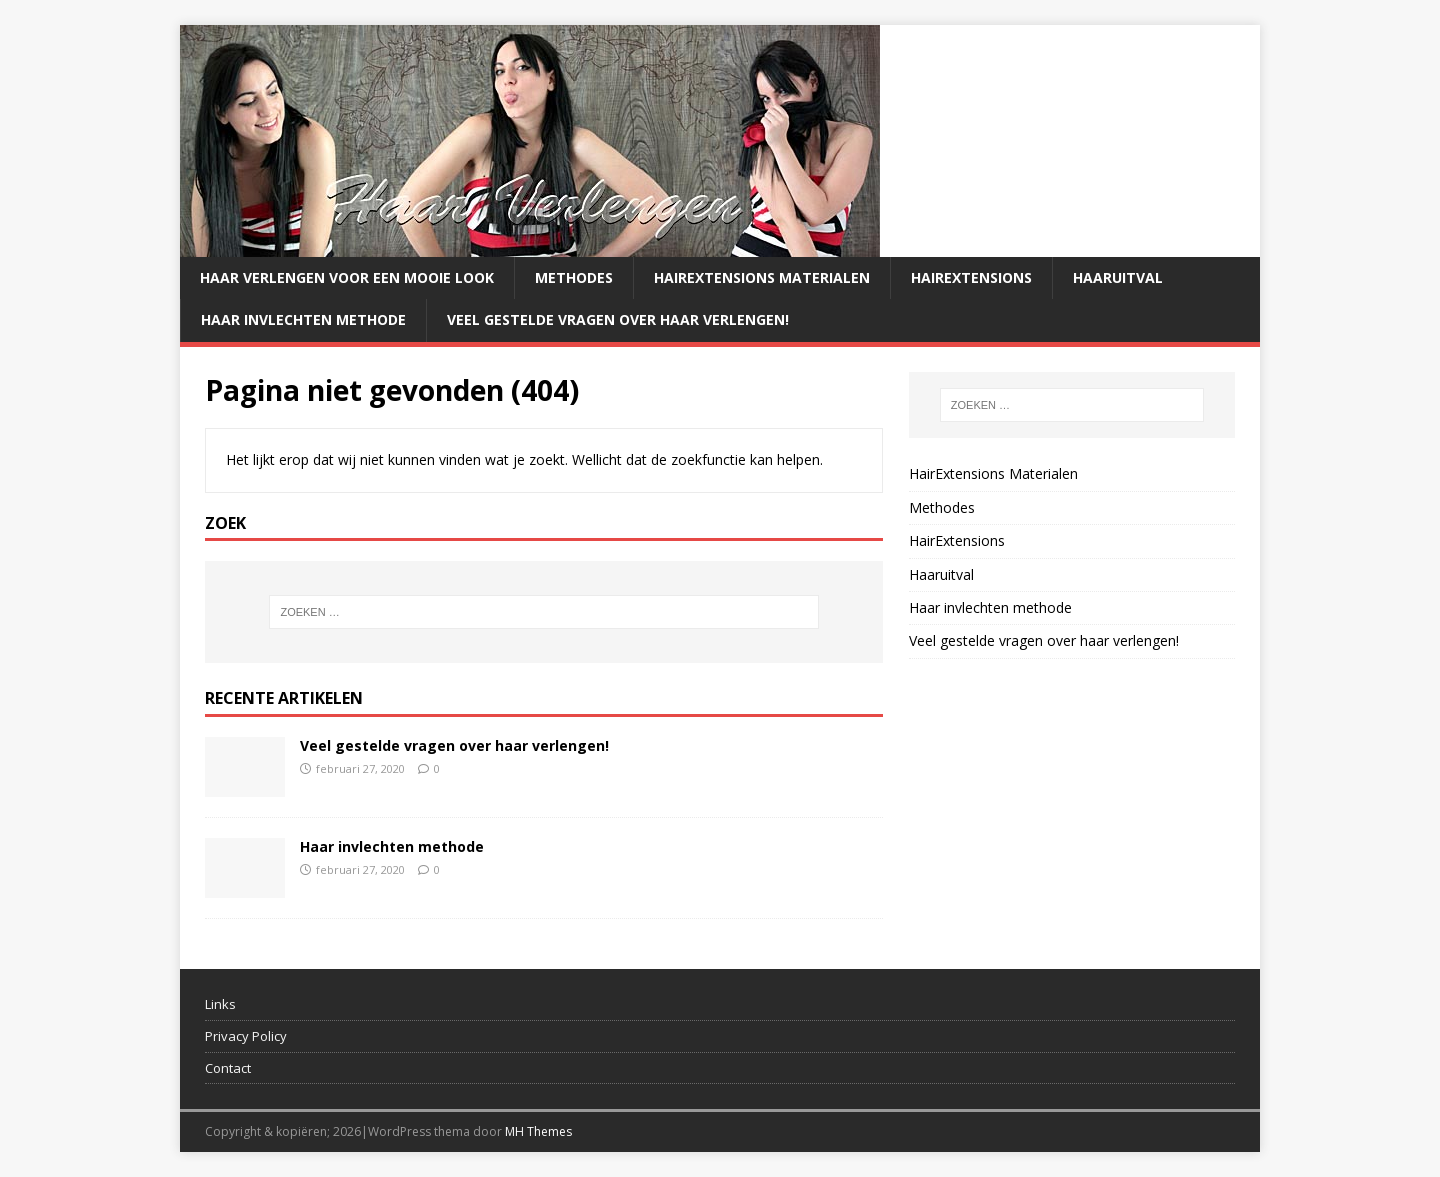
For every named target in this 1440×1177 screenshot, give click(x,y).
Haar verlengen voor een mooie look (347, 277)
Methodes (574, 277)
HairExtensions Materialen (762, 277)
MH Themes (538, 1131)
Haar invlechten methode (303, 319)
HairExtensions (971, 277)
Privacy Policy (246, 1036)
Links (220, 1004)
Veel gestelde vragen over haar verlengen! (618, 319)
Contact (228, 1068)
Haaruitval (1118, 277)
